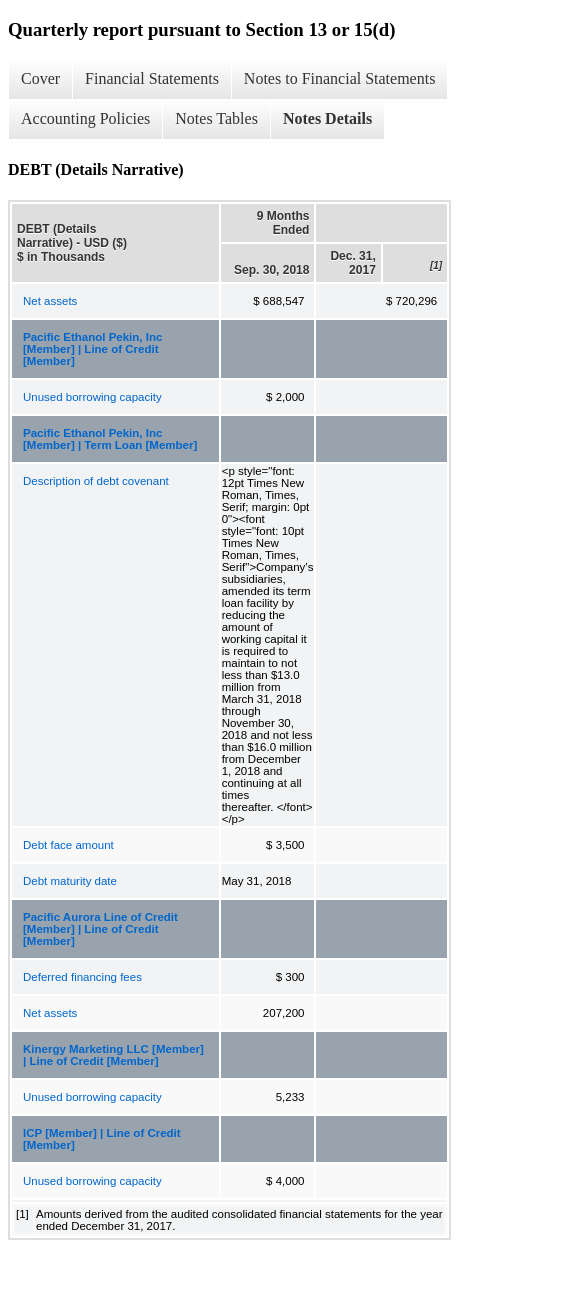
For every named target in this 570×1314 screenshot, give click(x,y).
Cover (40, 78)
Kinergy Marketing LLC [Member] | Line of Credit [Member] (113, 1055)
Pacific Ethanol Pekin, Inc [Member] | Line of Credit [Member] (92, 349)
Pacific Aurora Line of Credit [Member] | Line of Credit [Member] (100, 929)
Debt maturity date (70, 881)
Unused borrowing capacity (92, 397)
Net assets (50, 301)
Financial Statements (152, 78)
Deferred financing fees (82, 977)
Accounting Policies (85, 118)
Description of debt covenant (96, 481)
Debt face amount (68, 845)
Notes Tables (216, 118)
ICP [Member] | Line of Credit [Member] (102, 1139)
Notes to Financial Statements (340, 78)
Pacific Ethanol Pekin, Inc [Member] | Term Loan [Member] (110, 439)
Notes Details (327, 118)
